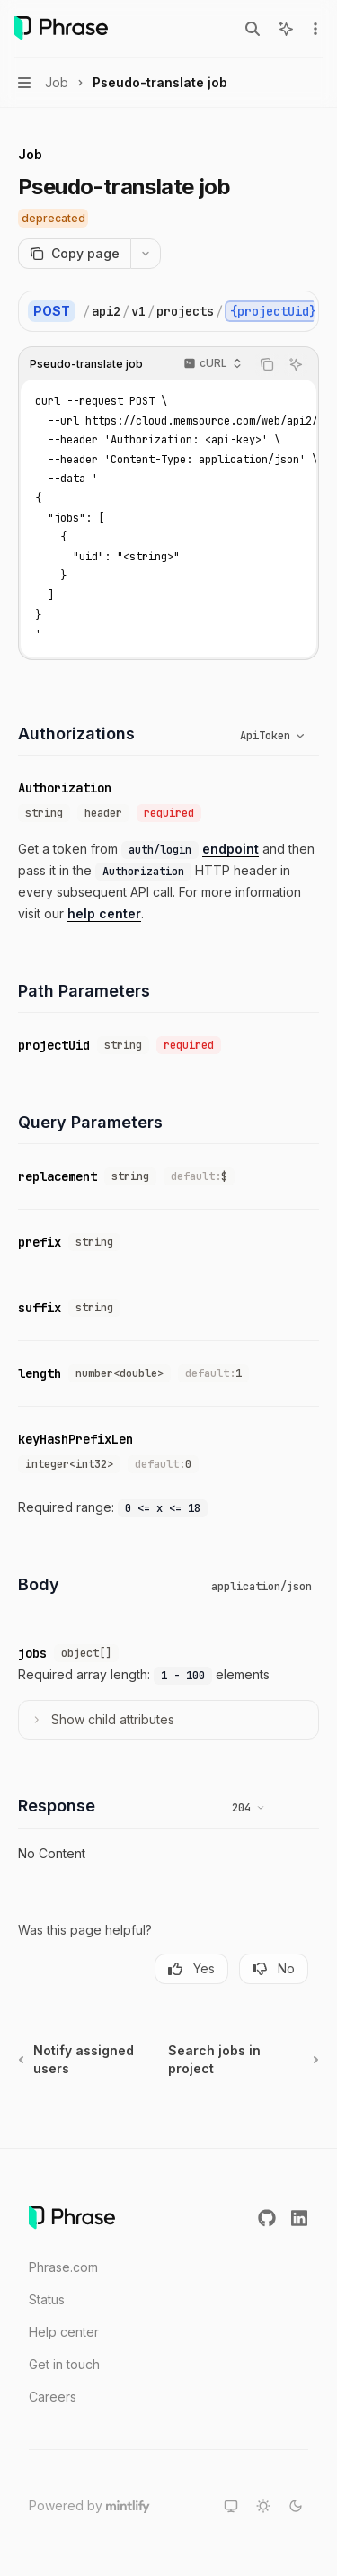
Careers (52, 2396)
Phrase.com (63, 2267)
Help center (64, 2331)
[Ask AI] (295, 364)
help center (104, 913)
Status (47, 2299)
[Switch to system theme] (231, 2505)
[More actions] (314, 28)
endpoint (230, 848)
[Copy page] (74, 253)
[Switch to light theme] (263, 2505)
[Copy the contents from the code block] (267, 364)
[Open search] (252, 28)
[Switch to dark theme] (295, 2505)
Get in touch (64, 2364)
